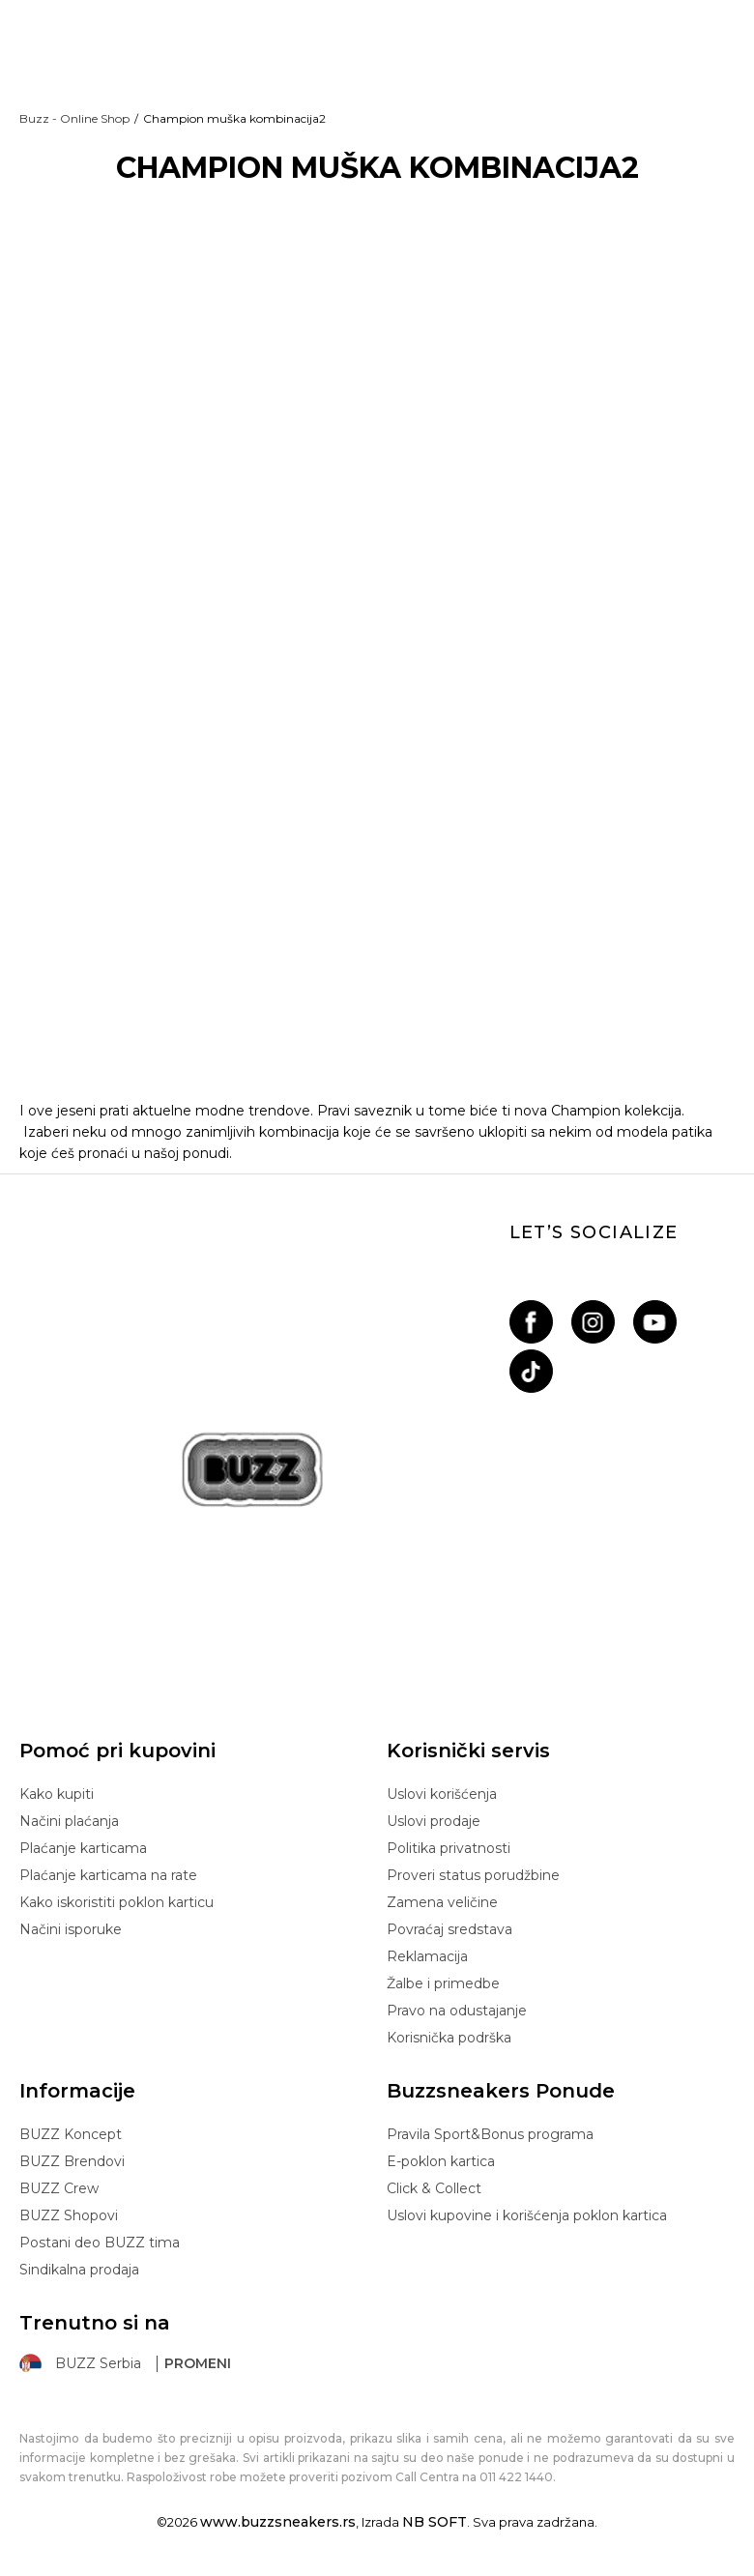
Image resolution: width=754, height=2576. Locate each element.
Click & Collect (434, 2188)
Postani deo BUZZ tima (99, 2242)
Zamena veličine (442, 1902)
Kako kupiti (56, 1794)
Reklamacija (427, 1956)
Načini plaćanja (69, 1821)
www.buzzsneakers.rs (278, 2522)
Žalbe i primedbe (443, 1983)
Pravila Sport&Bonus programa (490, 2134)
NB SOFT (434, 2522)
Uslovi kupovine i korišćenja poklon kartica (527, 2215)
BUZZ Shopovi (68, 2215)
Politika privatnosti (448, 1848)
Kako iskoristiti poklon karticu (116, 1902)
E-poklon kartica (441, 2161)
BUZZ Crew (59, 2188)
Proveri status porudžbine (473, 1875)
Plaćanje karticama (83, 1848)
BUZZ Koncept (70, 2134)
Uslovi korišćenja (442, 1794)
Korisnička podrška (449, 2037)
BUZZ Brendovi (72, 2161)
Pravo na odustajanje (457, 2010)
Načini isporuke (70, 1929)
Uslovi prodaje (433, 1821)
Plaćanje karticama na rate (108, 1875)
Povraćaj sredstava (449, 1929)
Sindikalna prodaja (79, 2269)
